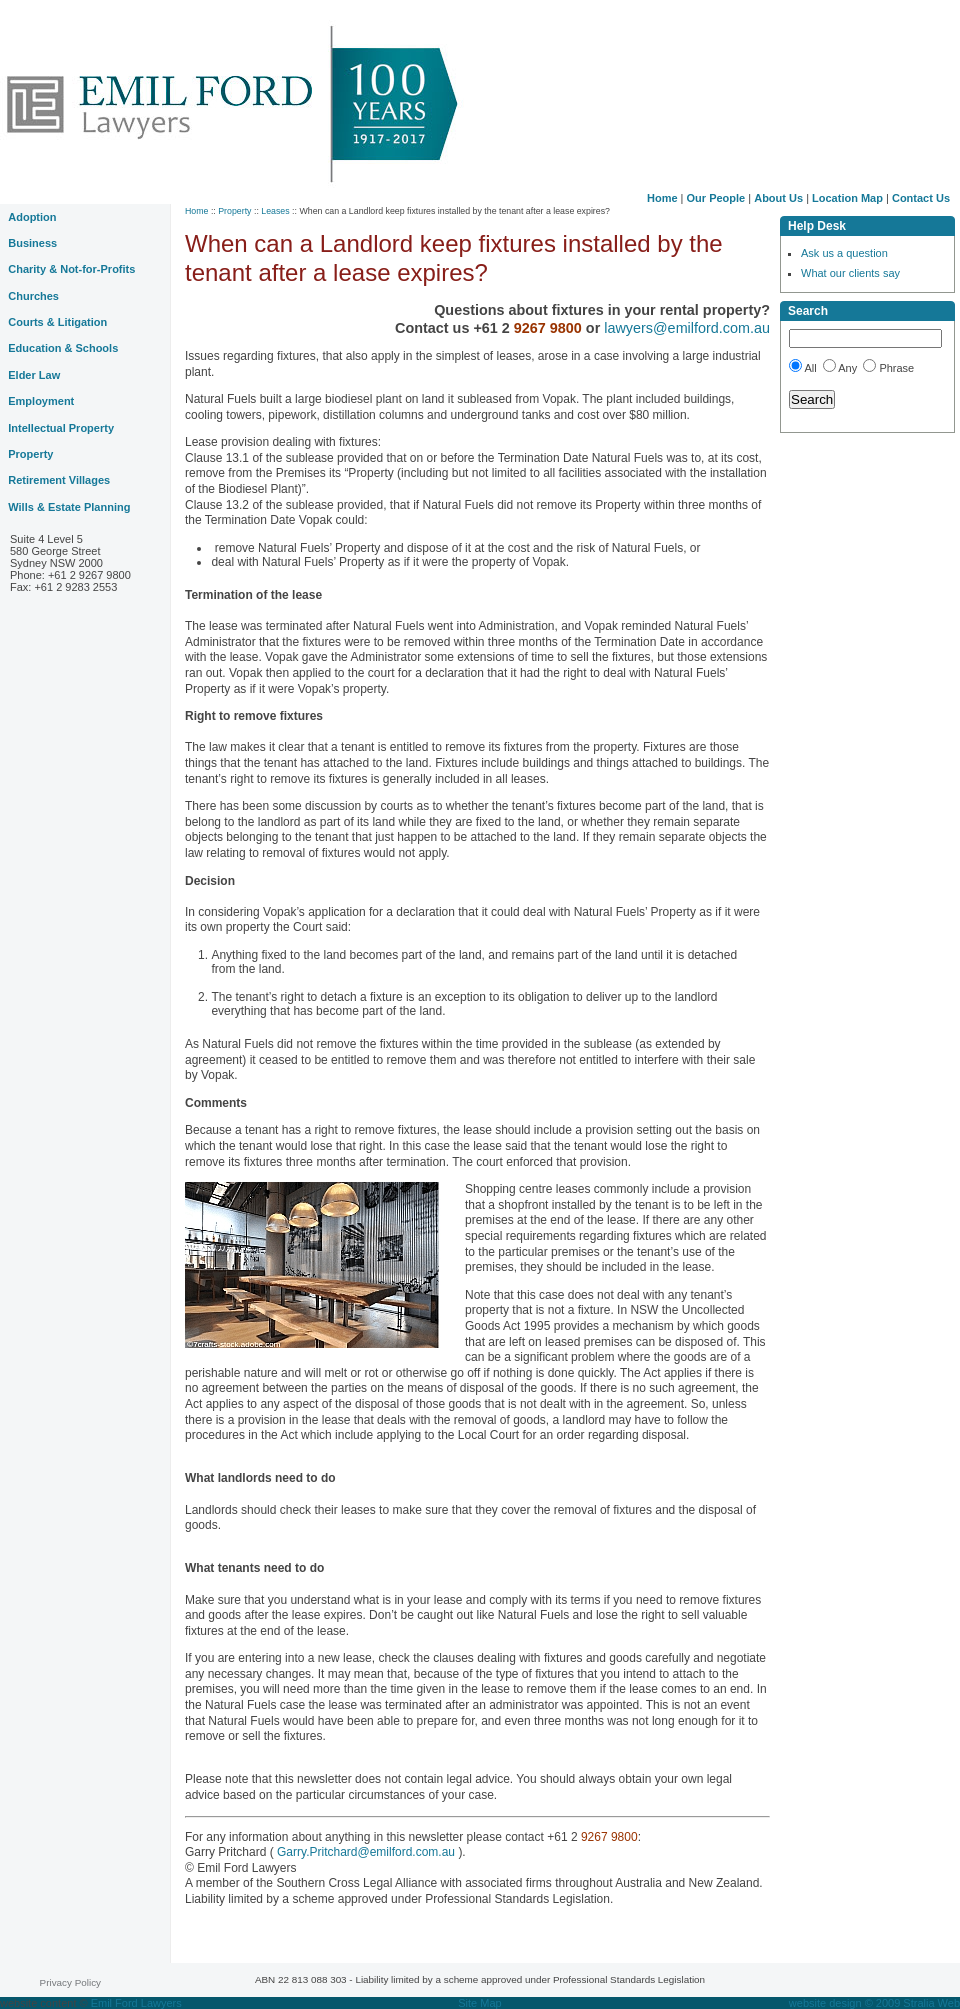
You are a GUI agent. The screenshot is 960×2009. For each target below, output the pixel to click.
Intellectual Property (61, 428)
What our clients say (850, 273)
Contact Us (921, 198)
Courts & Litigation (57, 322)
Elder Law (34, 375)
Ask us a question (844, 253)
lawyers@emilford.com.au (687, 328)
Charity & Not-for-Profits (71, 269)
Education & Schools (63, 348)
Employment (41, 401)
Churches (33, 296)
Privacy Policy (70, 1982)
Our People (716, 198)
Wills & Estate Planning (69, 507)
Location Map (847, 198)
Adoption (32, 217)
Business (32, 243)
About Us (778, 198)
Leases (275, 211)
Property (234, 211)
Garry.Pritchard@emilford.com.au (366, 1852)
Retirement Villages (59, 480)
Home (662, 198)
